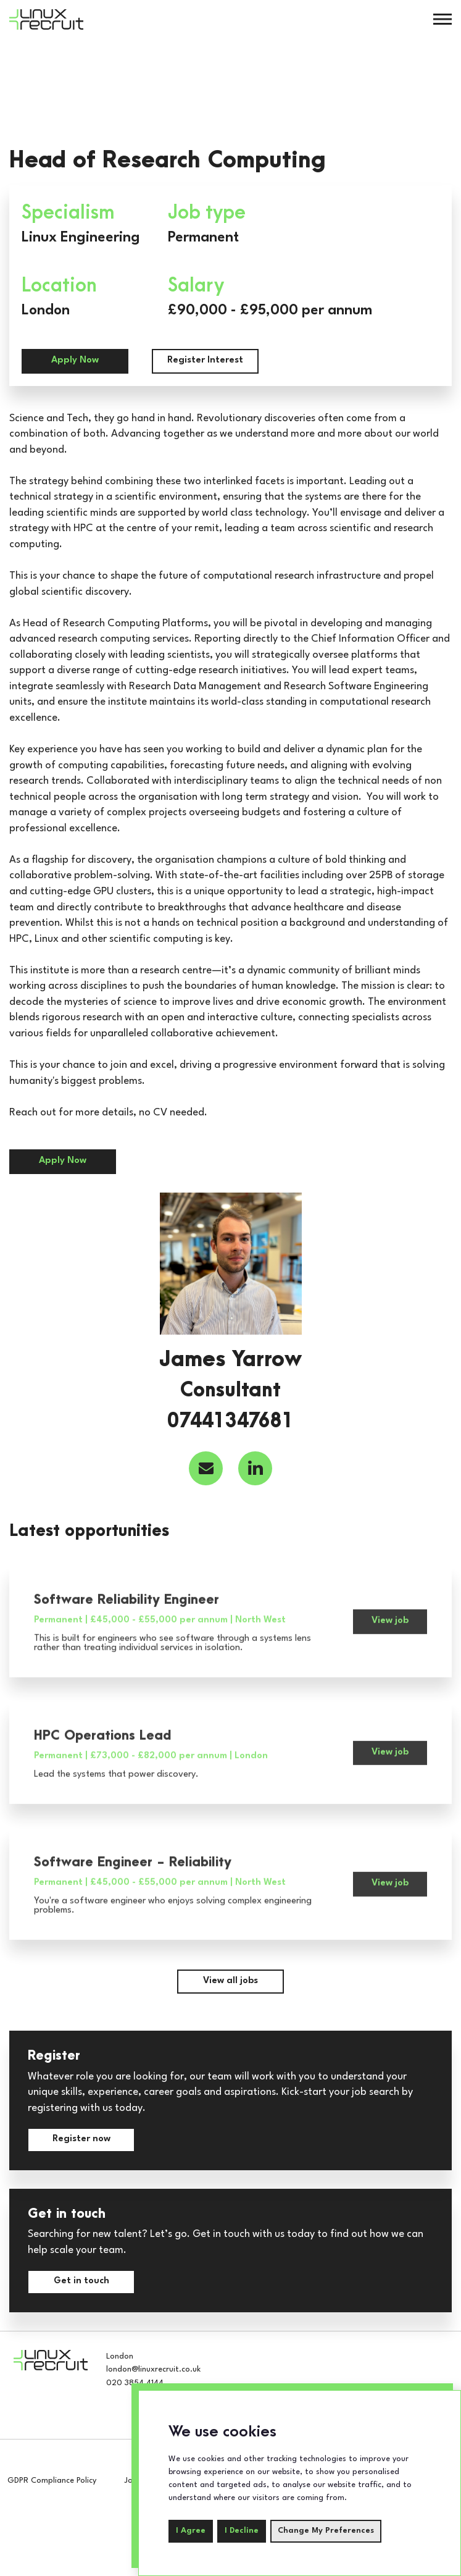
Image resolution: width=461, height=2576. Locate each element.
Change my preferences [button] (326, 2531)
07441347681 (230, 1421)
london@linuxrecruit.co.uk (153, 2369)
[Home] (46, 19)
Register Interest (205, 360)
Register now (81, 2139)
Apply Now (75, 360)
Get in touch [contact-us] (81, 2281)
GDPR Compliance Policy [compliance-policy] (51, 2481)
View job (390, 1635)
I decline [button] (242, 2531)
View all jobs (230, 1981)
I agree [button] (191, 2531)
